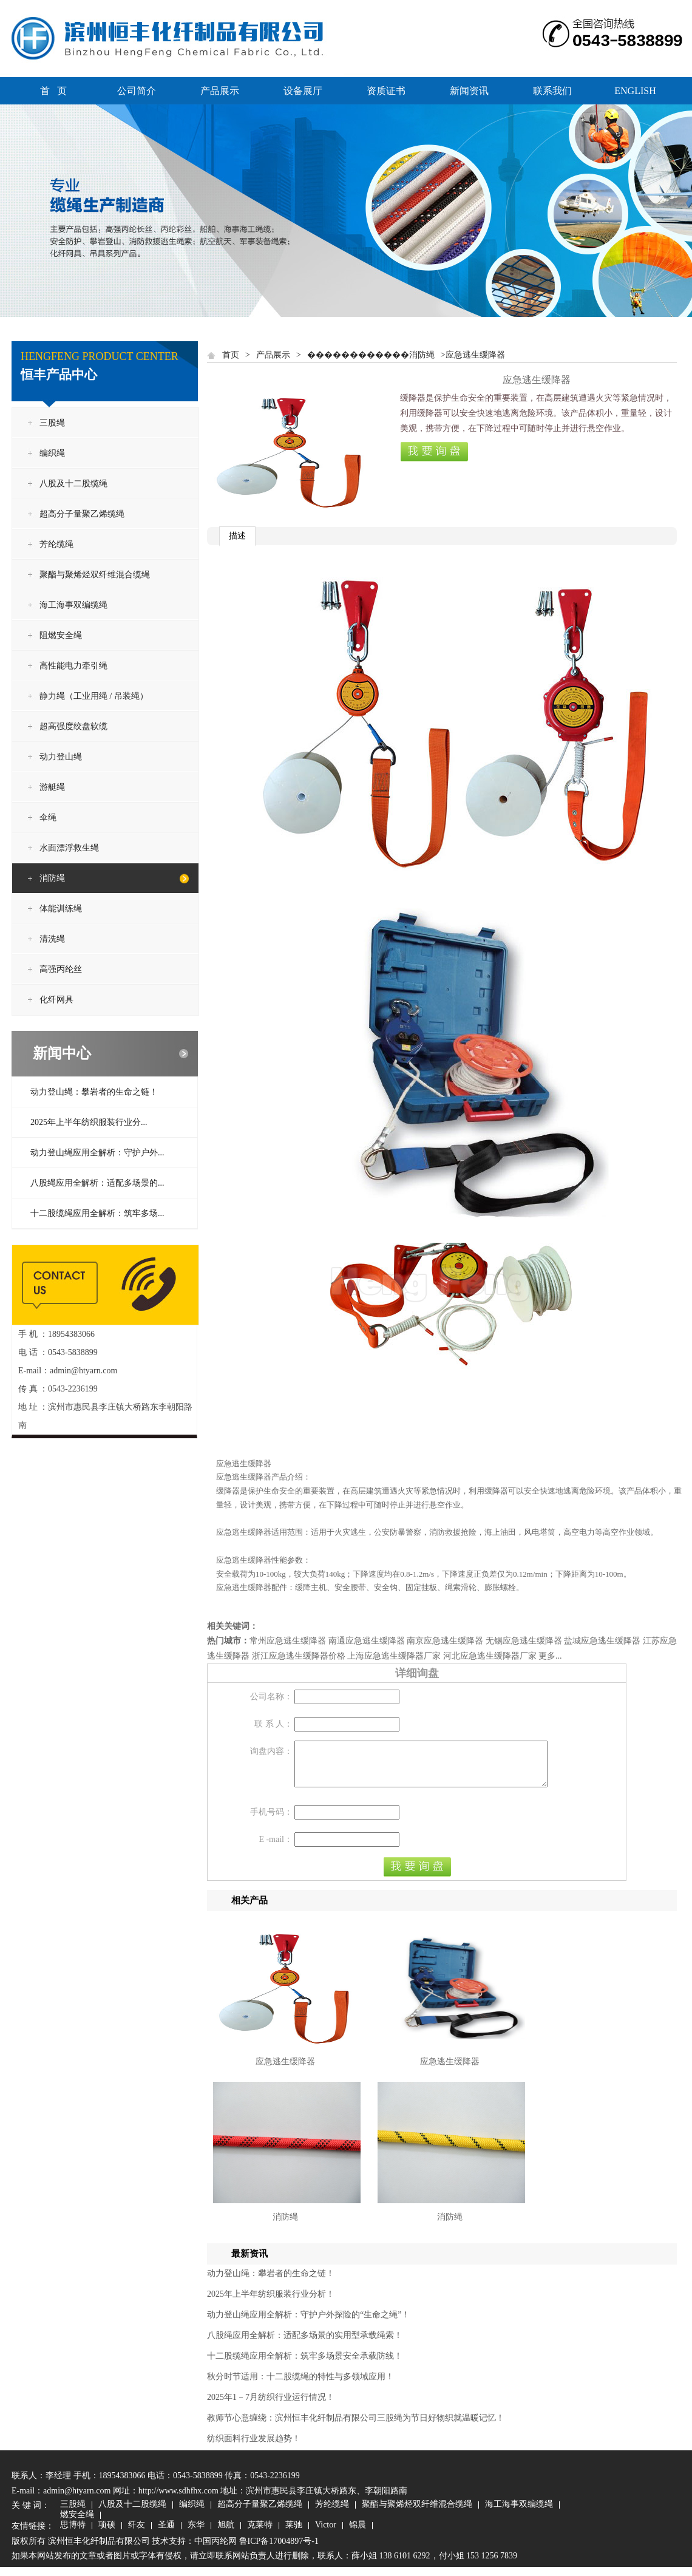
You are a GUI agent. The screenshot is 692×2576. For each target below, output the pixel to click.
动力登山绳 (60, 756)
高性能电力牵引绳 (73, 665)
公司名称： (271, 1696)
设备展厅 (302, 91)
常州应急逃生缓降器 (287, 1640)
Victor (325, 2534)
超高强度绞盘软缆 (73, 726)
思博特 (73, 2534)
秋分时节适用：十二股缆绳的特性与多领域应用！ (300, 2385)
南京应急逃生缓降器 (445, 1640)
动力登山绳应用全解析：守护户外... (97, 1152)
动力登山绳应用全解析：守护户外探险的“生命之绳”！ (308, 2323)
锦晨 (357, 2534)
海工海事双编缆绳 (73, 605)
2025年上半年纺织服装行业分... (89, 1122)
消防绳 (52, 878)
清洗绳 (52, 938)
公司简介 (136, 91)
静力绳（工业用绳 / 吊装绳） (93, 696)
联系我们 (552, 91)
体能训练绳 (60, 908)
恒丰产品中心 (59, 375)
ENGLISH (635, 91)
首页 (230, 354)
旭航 (225, 2534)
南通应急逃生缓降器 (366, 1640)
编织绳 (52, 453)
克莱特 (260, 2534)
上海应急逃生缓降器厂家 (394, 1655)
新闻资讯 (469, 91)
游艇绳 (52, 787)
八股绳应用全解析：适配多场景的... (97, 1183)
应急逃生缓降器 (285, 2070)
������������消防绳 (371, 354)
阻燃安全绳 (60, 635)
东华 (196, 2534)
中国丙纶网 (215, 2550)
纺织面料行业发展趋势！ (253, 2447)
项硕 (106, 2534)
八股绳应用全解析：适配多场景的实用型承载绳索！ (304, 2344)
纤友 (136, 2534)
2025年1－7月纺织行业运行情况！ (270, 2406)
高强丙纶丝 (60, 969)
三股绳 (52, 422)
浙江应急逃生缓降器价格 (298, 1655)
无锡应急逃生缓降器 (524, 1640)
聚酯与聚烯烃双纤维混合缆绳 (94, 574)
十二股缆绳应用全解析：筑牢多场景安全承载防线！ (304, 2365)
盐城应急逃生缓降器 (602, 1640)
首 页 (53, 91)
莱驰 (293, 2534)
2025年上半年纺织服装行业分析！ (270, 2303)
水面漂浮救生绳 (69, 847)
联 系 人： (273, 1723)
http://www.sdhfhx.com (178, 2499)
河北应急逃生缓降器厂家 (490, 1655)
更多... (550, 1655)
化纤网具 (56, 999)
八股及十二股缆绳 (73, 483)
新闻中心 (62, 1053)
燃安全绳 (77, 2524)
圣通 (166, 2534)
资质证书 (386, 91)
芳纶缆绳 (56, 544)
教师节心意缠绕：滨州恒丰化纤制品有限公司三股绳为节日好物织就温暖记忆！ (355, 2427)
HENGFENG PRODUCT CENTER (99, 356)
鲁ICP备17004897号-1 (279, 2550)
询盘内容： (271, 1751)
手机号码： (271, 1821)
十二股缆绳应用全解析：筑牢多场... (97, 1213)
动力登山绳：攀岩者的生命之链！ (94, 1091)
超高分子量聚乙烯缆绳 (81, 513)
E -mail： (276, 1848)
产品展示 (219, 91)
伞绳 (47, 817)
